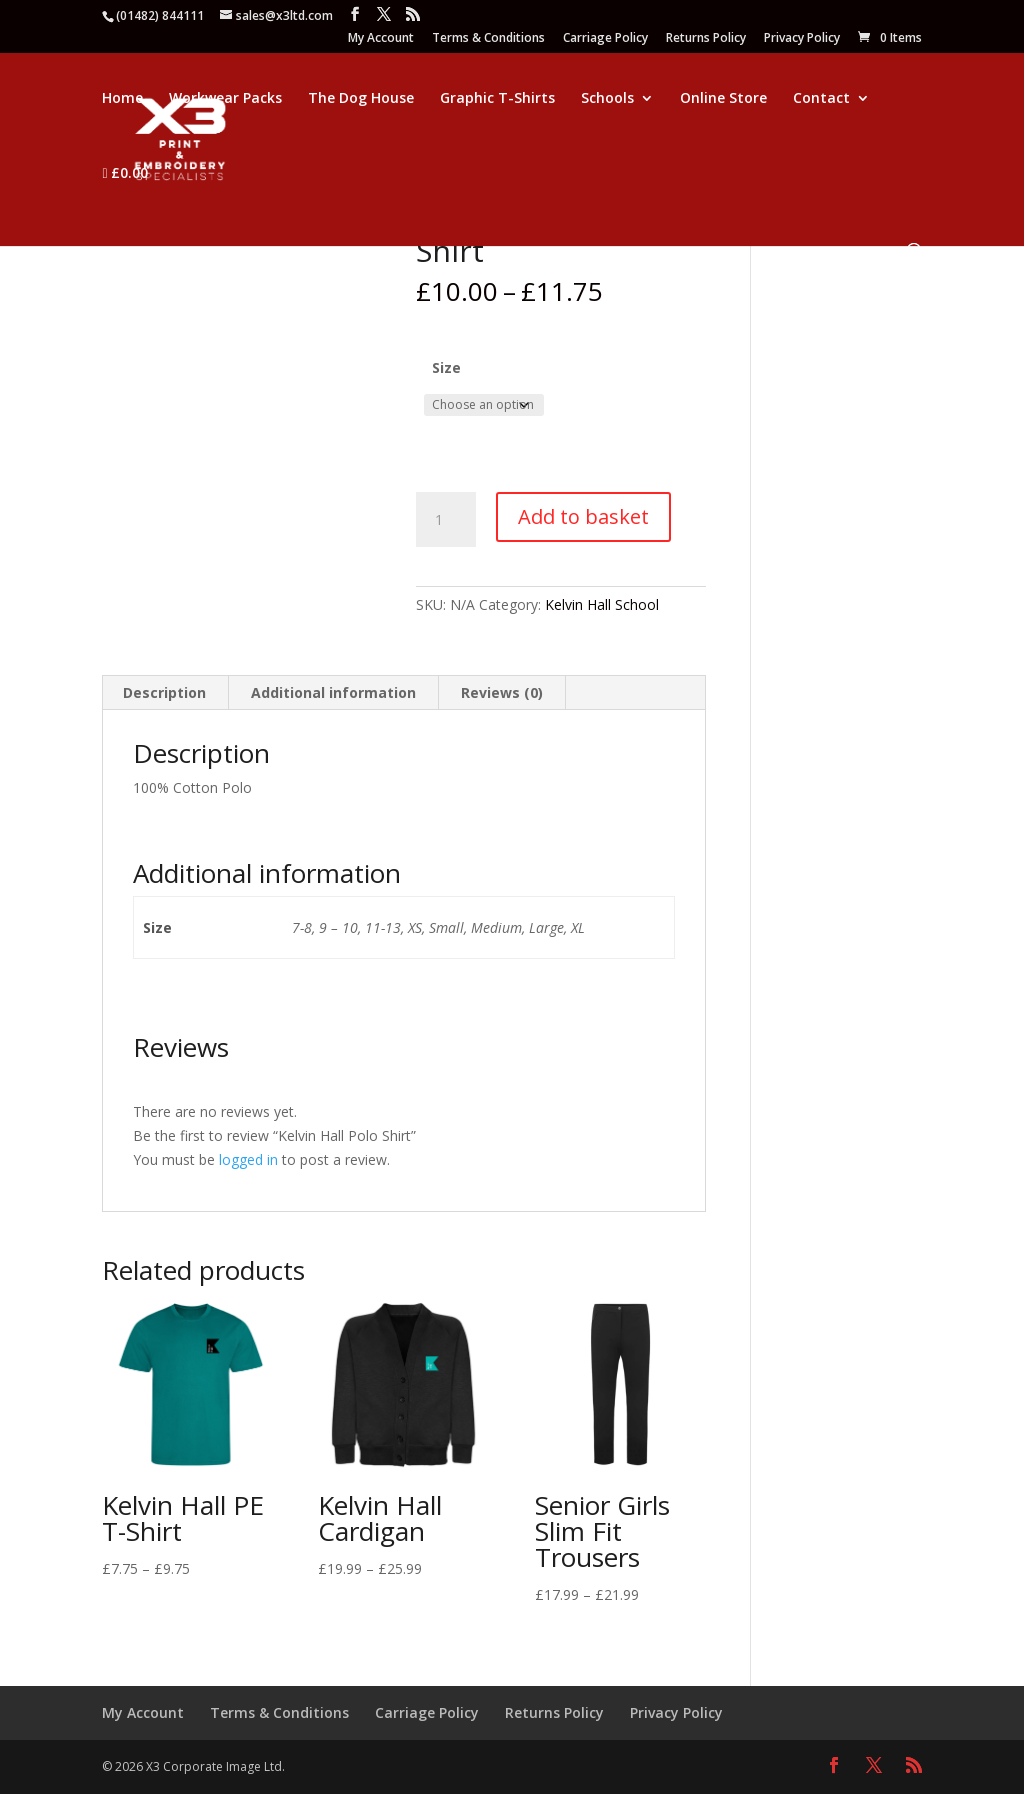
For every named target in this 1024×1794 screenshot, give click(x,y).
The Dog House (361, 99)
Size (446, 367)
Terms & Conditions (488, 39)
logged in (248, 1159)
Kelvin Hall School (602, 604)
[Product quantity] (446, 520)
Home (122, 99)
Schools (607, 99)
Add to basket (583, 516)
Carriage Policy (605, 39)
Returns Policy (706, 39)
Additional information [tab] (333, 692)
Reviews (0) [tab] (502, 692)
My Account (381, 39)
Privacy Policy (802, 39)
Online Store (723, 99)
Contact (821, 99)
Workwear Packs (225, 99)
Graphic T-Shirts (497, 99)
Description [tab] (164, 692)
